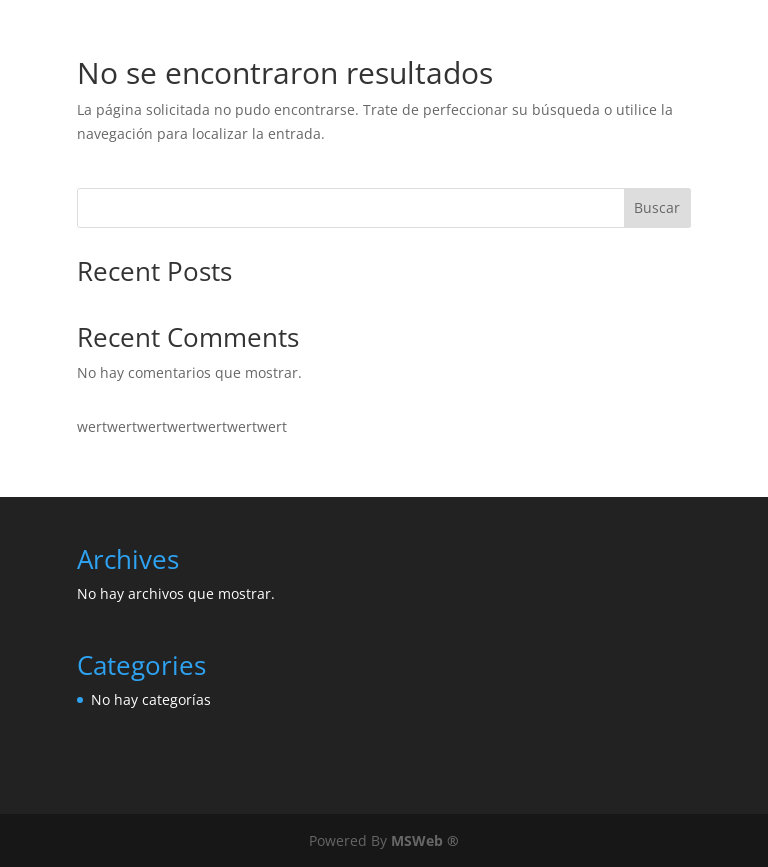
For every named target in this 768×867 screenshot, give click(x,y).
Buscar (657, 207)
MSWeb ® (425, 840)
